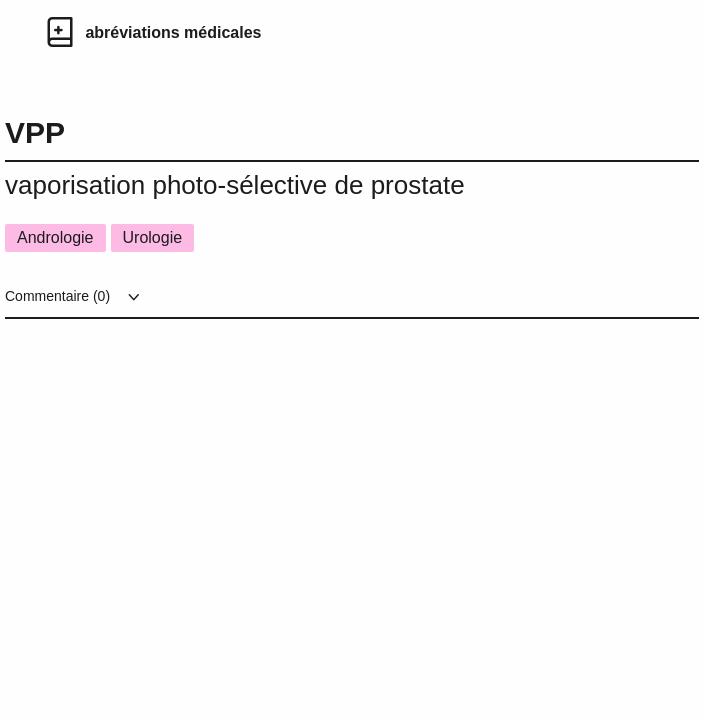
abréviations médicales (173, 32)
